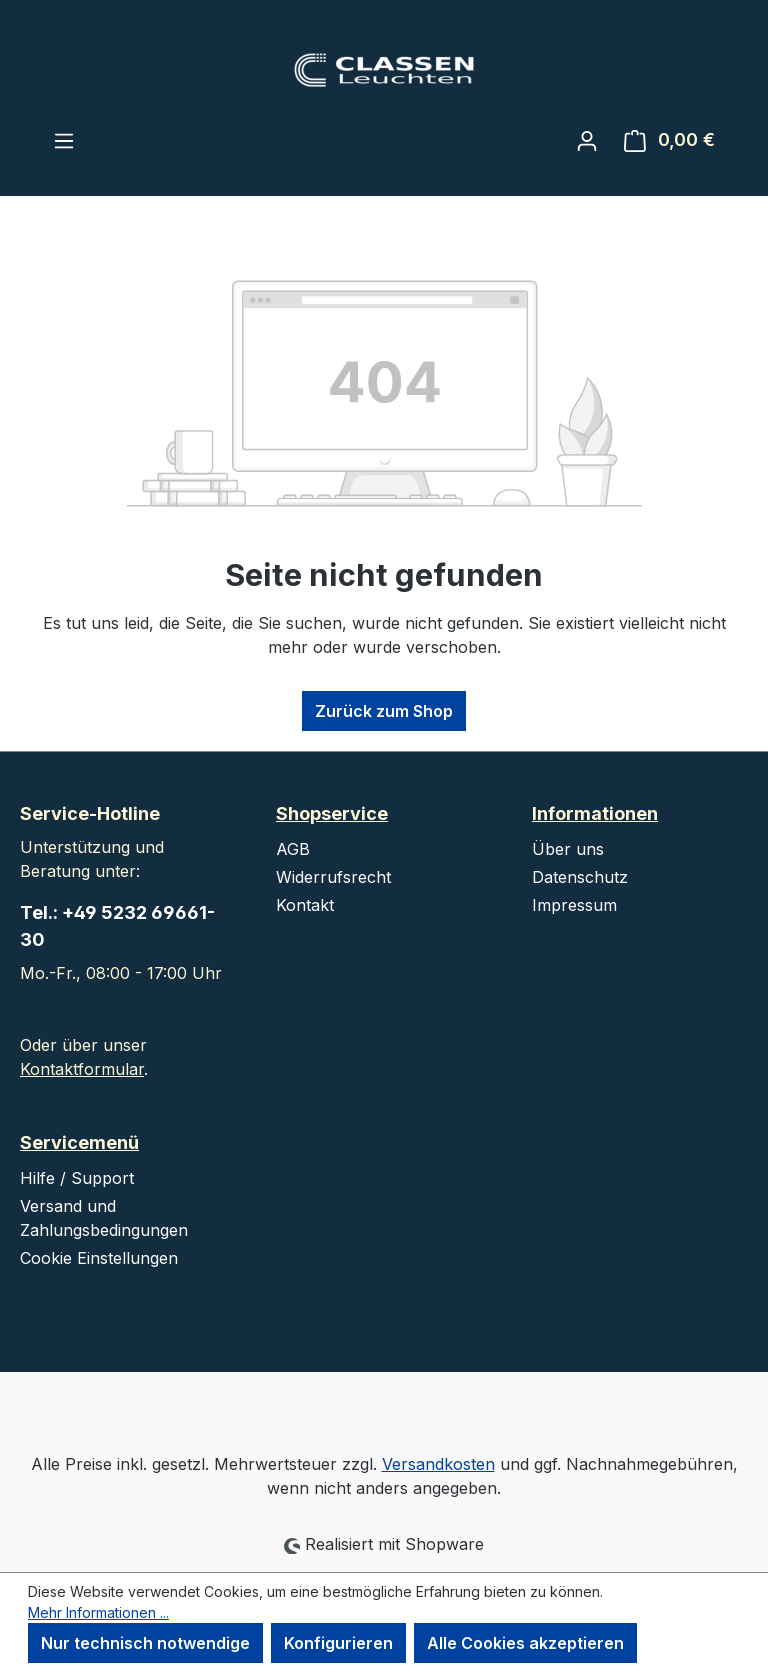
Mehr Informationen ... (98, 1612)
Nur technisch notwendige (145, 1643)
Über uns (568, 849)
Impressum (574, 905)
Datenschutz (580, 877)
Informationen (595, 813)
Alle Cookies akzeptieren (525, 1643)
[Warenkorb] (669, 140)
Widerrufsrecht (333, 877)
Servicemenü (79, 1142)
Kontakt (305, 905)
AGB (293, 849)
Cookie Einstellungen (99, 1258)
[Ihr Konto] (587, 140)
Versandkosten (438, 1464)
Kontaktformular (82, 1069)
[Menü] (64, 140)
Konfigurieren (338, 1643)
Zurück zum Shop (384, 711)
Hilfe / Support (77, 1178)
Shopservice (332, 813)
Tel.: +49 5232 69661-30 (117, 926)
